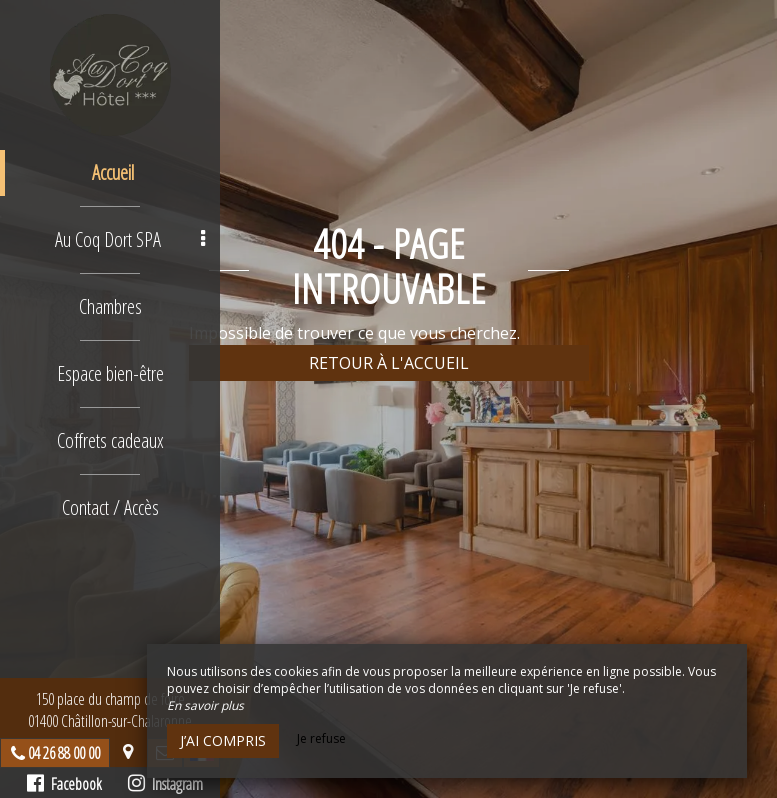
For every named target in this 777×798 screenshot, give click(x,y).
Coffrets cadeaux (110, 440)
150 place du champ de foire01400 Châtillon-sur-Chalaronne (110, 710)
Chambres (110, 306)
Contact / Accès (110, 507)
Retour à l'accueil (389, 363)
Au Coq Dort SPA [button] (130, 239)
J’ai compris (223, 740)
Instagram (165, 784)
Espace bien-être (110, 373)
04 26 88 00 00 (64, 753)
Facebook (64, 784)
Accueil (113, 172)
